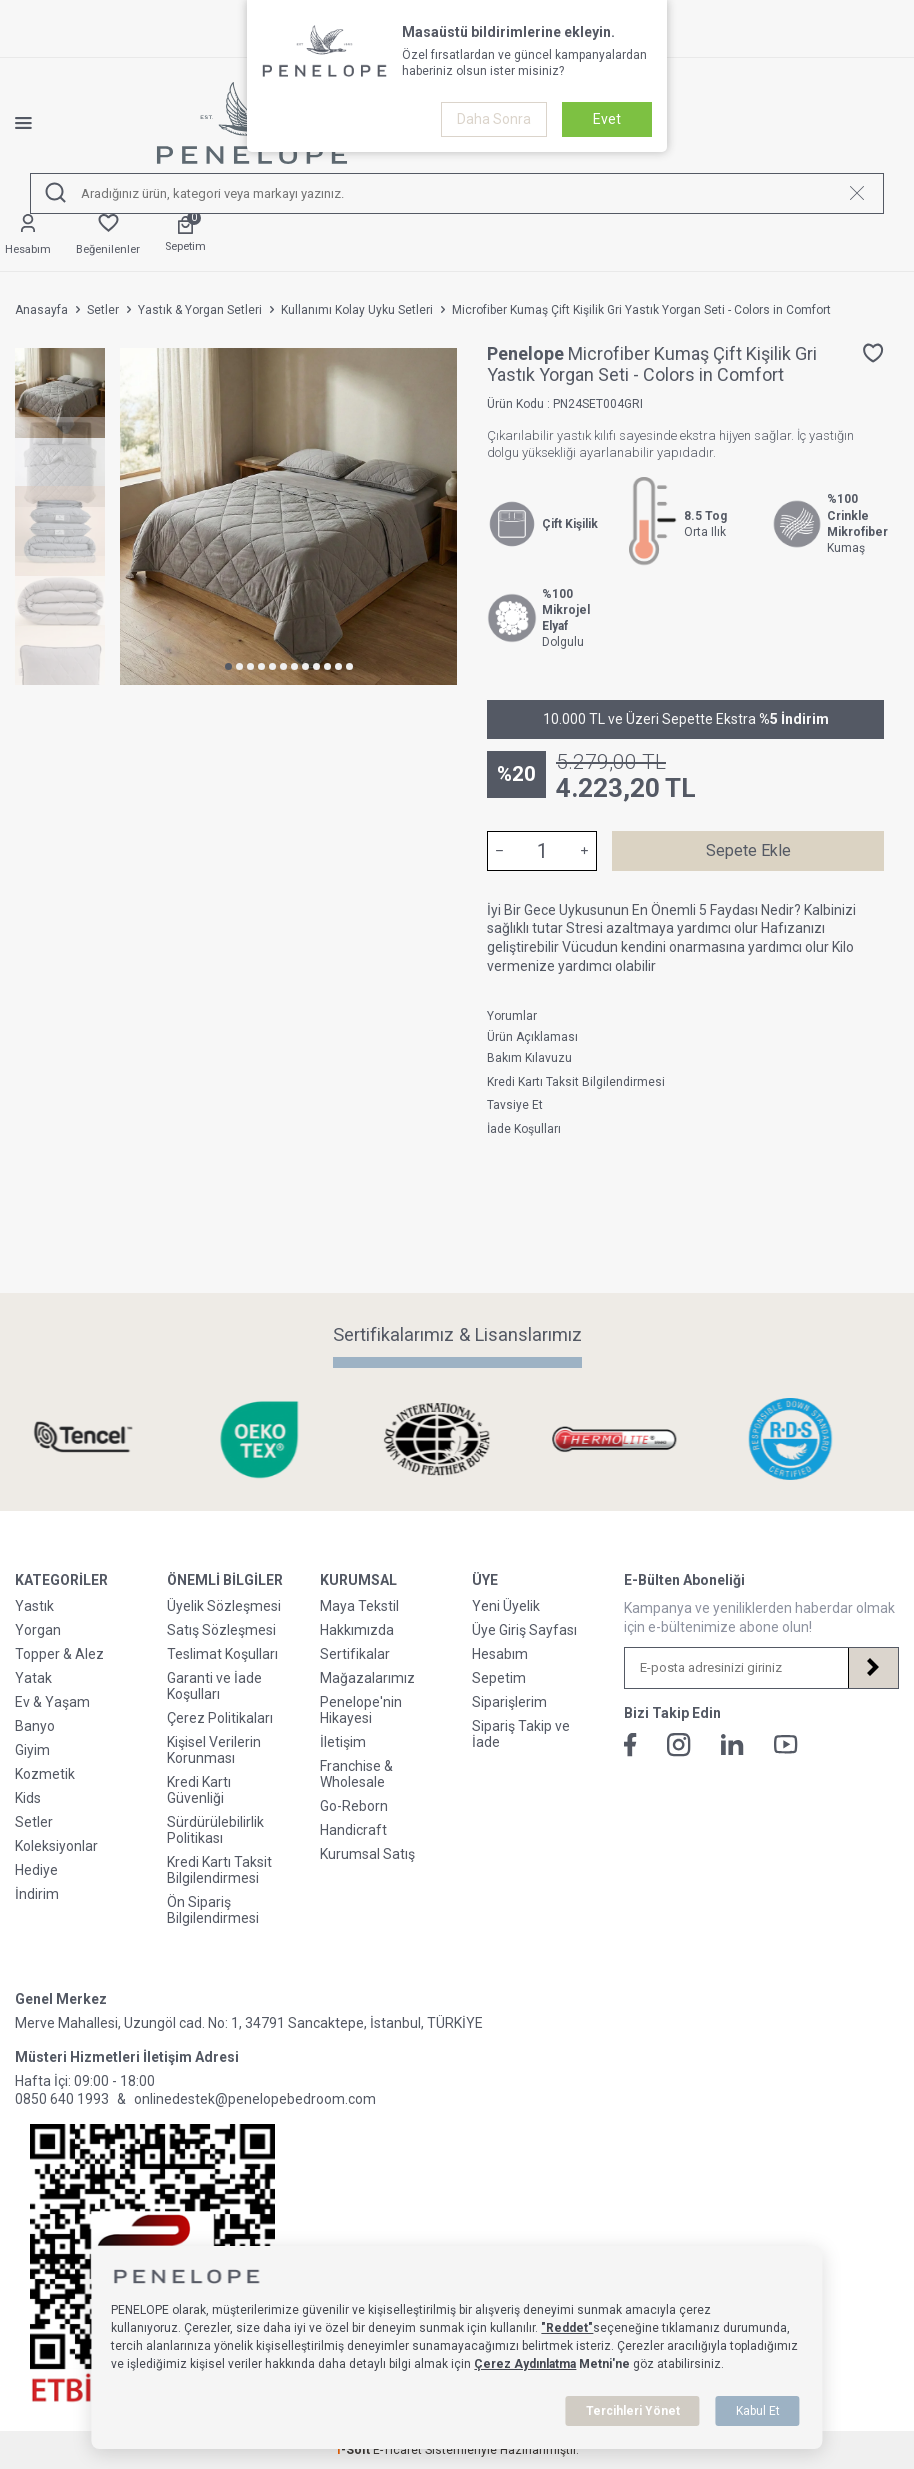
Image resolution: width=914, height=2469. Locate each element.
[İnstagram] (679, 1745)
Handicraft (353, 1830)
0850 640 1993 (62, 2099)
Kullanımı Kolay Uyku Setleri (357, 310)
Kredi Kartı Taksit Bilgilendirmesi (576, 1082)
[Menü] (38, 123)
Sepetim (499, 1678)
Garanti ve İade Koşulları (214, 1686)
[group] (288, 516)
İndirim (37, 1894)
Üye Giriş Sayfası (524, 1630)
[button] (228, 666)
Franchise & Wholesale (356, 1774)
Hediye (36, 1870)
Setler (103, 310)
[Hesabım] (28, 235)
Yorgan (38, 1630)
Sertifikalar (355, 1654)
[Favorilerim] (108, 235)
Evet (607, 119)
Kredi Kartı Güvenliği (199, 1790)
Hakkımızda (357, 1630)
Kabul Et (758, 2411)
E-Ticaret (397, 2450)
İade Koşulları (524, 1129)
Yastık (34, 1606)
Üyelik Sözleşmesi (224, 1606)
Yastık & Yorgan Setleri (200, 310)
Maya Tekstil (359, 1606)
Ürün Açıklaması (532, 1037)
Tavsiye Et (515, 1105)
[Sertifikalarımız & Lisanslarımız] (103, 1439)
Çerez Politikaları (220, 1718)
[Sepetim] (185, 235)
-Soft (354, 2450)
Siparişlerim (509, 1702)
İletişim (343, 1742)
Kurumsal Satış (367, 1854)
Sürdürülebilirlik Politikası (215, 1830)
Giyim (32, 1750)
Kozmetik (45, 1774)
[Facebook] (630, 1745)
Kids (28, 1798)
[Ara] (56, 193)
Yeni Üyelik (506, 1606)
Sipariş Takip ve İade (521, 1734)
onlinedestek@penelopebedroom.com (255, 2099)
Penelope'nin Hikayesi (361, 1710)
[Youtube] (786, 1744)
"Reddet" (567, 2328)
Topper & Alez (59, 1654)
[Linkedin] (732, 1744)
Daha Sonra (494, 119)
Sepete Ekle (748, 850)
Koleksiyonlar (56, 1846)
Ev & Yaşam (52, 1702)
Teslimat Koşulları (222, 1654)
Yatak (33, 1678)
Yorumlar (512, 1016)
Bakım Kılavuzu (529, 1058)
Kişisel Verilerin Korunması (214, 1750)
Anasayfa (41, 310)
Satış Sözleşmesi (221, 1630)
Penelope (527, 353)
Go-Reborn (354, 1806)
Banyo (35, 1726)
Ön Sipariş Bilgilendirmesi (213, 1910)
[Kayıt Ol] (873, 1668)
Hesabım (500, 1654)
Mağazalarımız (367, 1678)
